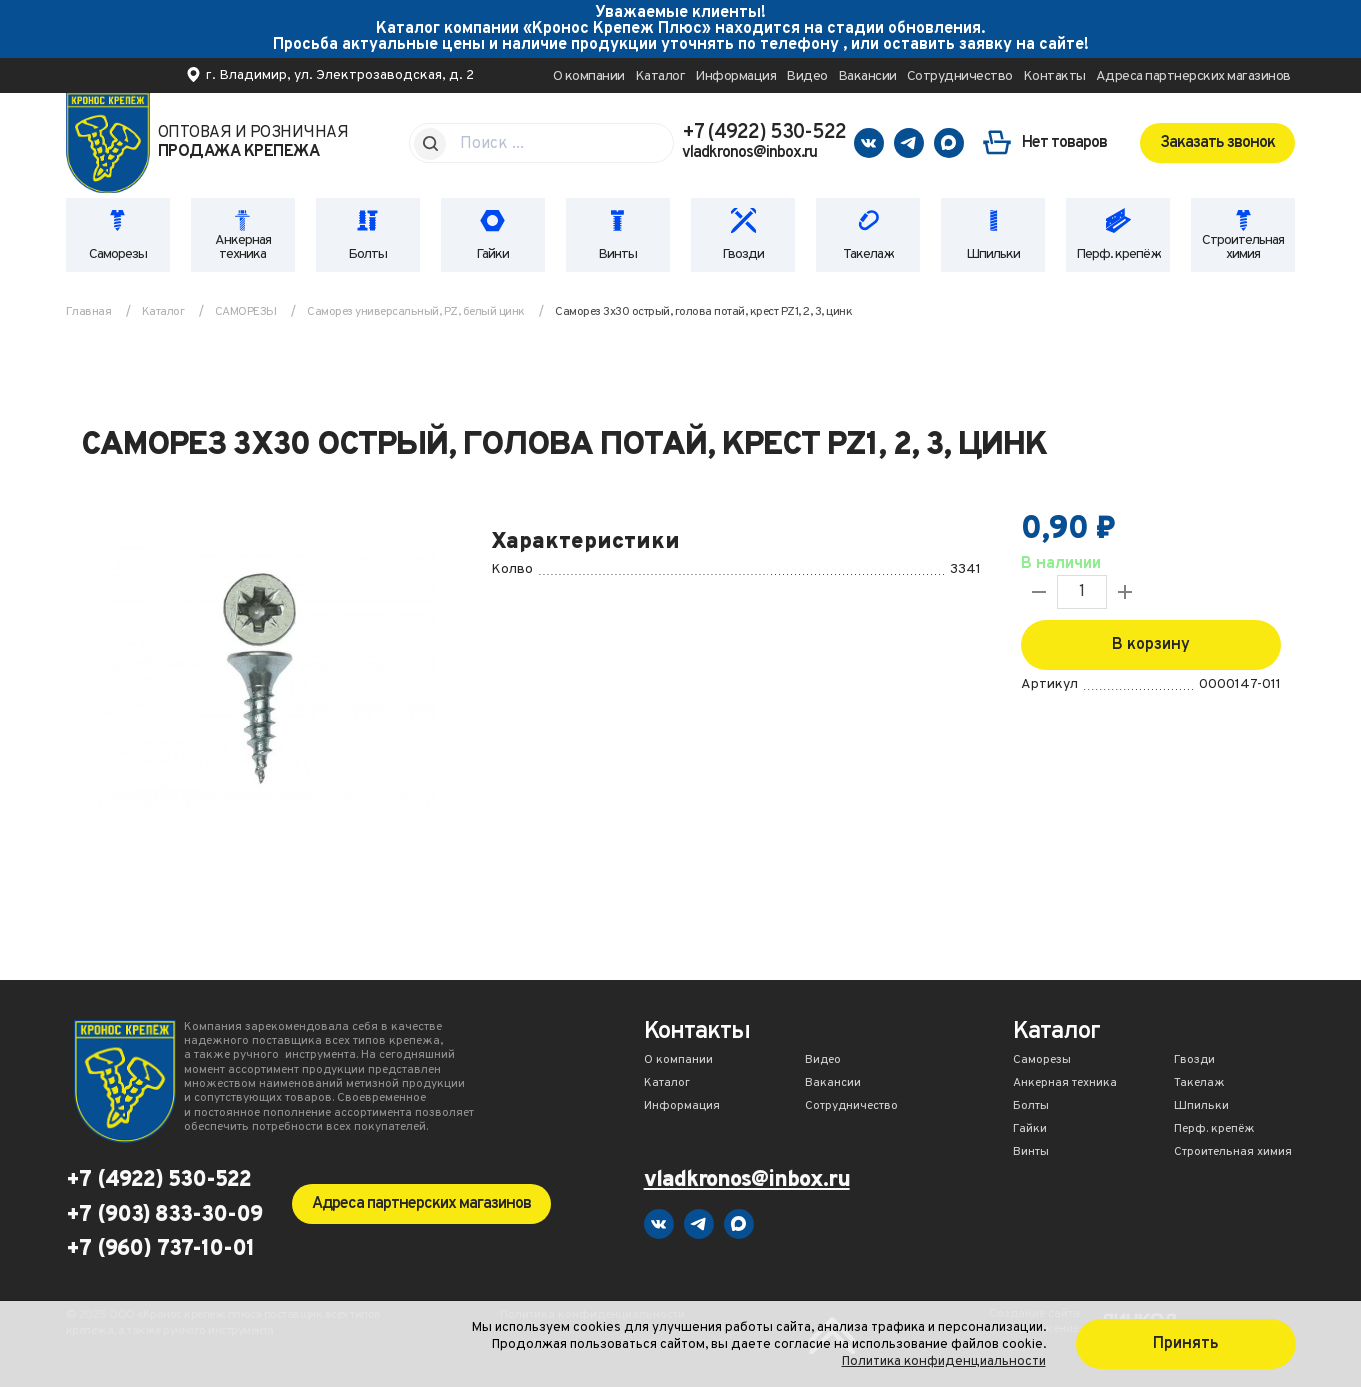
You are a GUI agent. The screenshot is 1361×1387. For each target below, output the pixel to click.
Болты (367, 254)
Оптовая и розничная (253, 143)
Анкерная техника (243, 247)
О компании (589, 76)
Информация (735, 76)
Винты (617, 254)
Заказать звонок (1217, 143)
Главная (89, 312)
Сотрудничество (960, 76)
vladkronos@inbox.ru (749, 153)
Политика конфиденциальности (944, 1361)
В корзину (1151, 645)
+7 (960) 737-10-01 (160, 1250)
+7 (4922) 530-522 (764, 133)
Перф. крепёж (1118, 254)
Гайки (492, 254)
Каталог (660, 76)
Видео (807, 76)
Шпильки (993, 254)
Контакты (1054, 76)
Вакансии (867, 76)
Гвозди (743, 254)
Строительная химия (1243, 247)
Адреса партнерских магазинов (1193, 76)
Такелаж (868, 254)
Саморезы (118, 254)
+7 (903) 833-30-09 (164, 1216)
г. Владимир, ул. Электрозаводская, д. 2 (340, 75)
